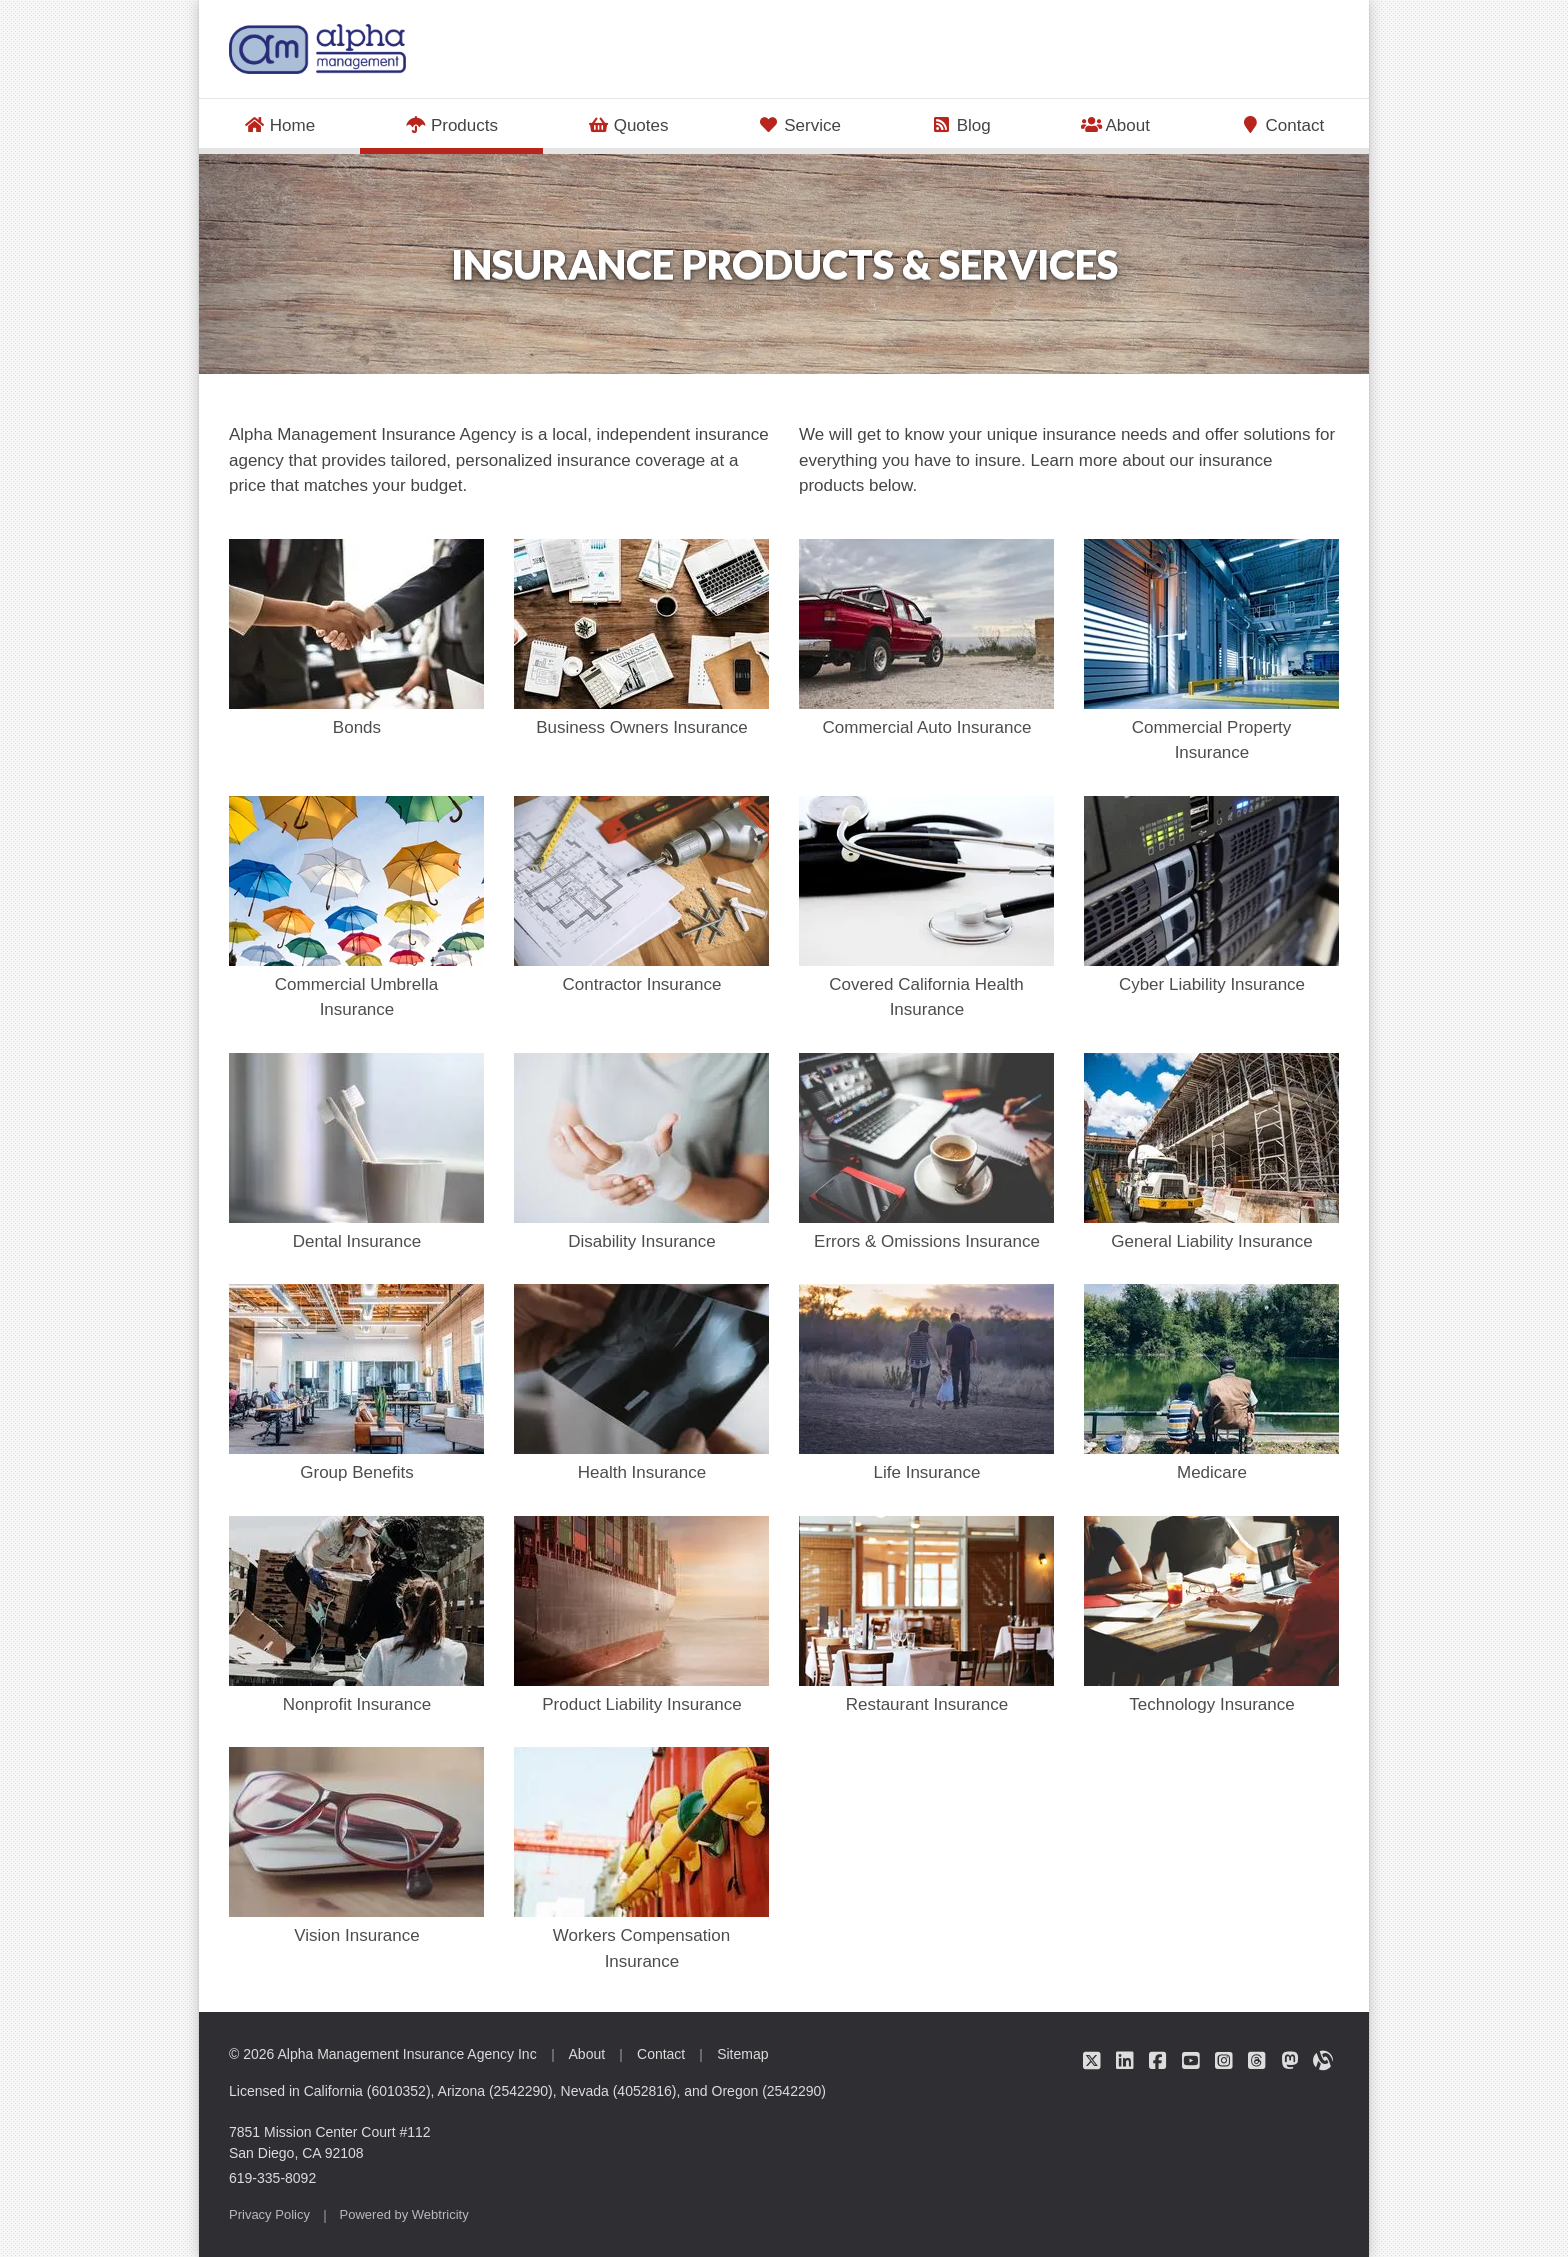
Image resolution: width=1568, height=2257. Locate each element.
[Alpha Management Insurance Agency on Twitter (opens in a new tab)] (1091, 2059)
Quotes (628, 125)
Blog (961, 125)
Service (799, 125)
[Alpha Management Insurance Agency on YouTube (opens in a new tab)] (1190, 2059)
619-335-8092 (272, 2178)
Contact (1282, 125)
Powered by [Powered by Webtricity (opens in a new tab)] (404, 2214)
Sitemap (742, 2054)
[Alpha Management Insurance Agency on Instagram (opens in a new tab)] (1223, 2059)
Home (279, 125)
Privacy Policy (269, 2214)
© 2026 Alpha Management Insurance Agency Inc (383, 2054)
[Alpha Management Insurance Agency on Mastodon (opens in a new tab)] (1289, 2059)
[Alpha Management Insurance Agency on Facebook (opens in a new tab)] (1157, 2059)
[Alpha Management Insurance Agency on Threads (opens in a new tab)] (1256, 2059)
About (1114, 125)
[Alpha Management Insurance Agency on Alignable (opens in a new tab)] (1322, 2059)
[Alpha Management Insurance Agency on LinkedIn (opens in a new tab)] (1124, 2059)
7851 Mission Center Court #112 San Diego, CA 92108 (330, 2142)
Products (474, 123)
